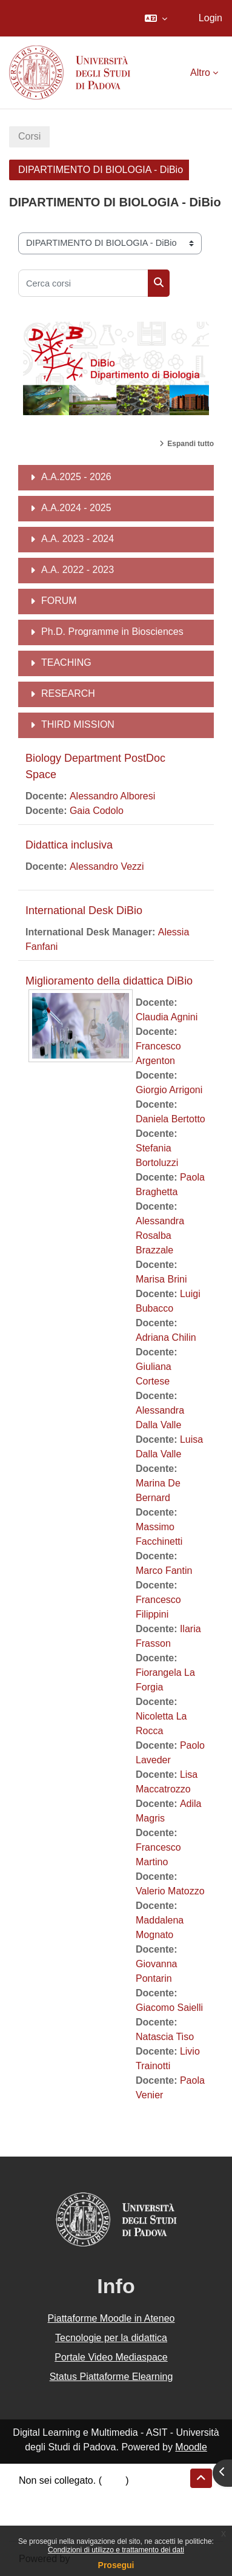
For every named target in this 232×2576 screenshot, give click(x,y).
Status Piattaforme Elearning (111, 2376)
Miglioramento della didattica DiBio (109, 981)
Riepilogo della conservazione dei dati (100, 2495)
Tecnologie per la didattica (111, 2338)
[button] (156, 18)
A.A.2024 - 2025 (76, 508)
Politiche (37, 2509)
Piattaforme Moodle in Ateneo (111, 2318)
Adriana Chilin (166, 1337)
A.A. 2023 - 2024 (77, 539)
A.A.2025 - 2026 (76, 477)
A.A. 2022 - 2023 (77, 569)
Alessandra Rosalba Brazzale (160, 1235)
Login (210, 18)
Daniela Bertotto (170, 1119)
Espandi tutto (190, 443)
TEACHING (66, 662)
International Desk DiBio (83, 910)
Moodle (191, 2447)
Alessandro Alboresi (112, 796)
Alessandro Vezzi (107, 866)
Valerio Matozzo (170, 1891)
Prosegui (116, 2565)
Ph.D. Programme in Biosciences (112, 631)
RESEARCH (68, 693)
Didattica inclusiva (69, 845)
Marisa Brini (161, 1279)
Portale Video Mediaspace (111, 2357)
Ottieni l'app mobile (60, 2524)
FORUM (59, 600)
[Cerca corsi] (83, 283)
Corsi (29, 136)
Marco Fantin (164, 1570)
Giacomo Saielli (169, 2007)
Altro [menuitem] (200, 72)
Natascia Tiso (165, 2037)
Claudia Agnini (166, 1017)
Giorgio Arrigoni (169, 1090)
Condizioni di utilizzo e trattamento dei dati (116, 2550)
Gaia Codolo (97, 810)
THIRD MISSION (77, 724)
